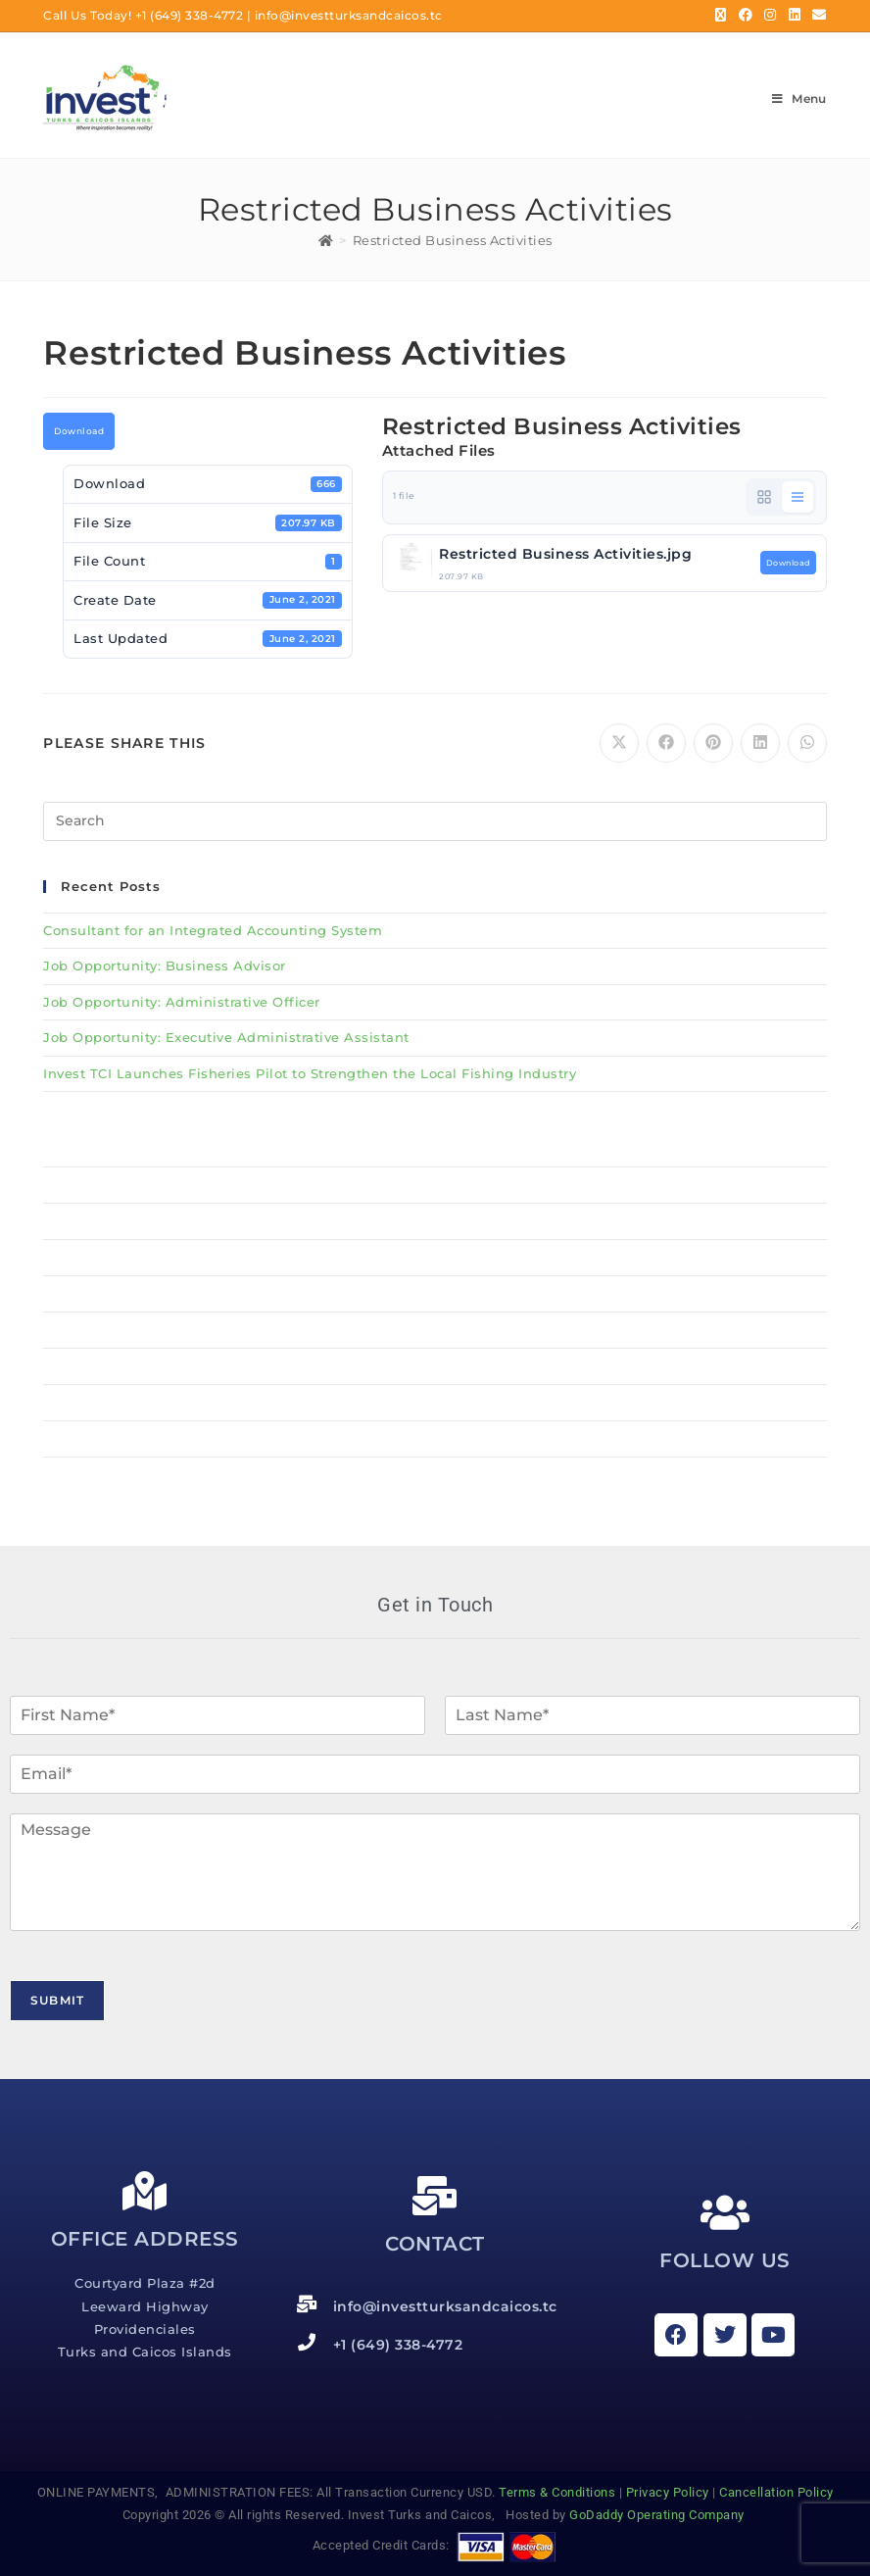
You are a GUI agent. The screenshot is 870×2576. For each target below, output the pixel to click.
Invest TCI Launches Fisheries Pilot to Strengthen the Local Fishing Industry (309, 1073)
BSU (434, 1257)
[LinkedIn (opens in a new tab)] (795, 15)
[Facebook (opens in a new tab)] (746, 15)
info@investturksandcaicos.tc (349, 15)
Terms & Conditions (557, 2492)
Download (79, 431)
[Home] (326, 240)
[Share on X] (619, 743)
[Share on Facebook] (666, 743)
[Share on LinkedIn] (760, 743)
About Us (434, 1294)
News (434, 1402)
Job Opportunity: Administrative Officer (181, 1002)
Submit (57, 2000)
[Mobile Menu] (799, 98)
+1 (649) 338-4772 (189, 15)
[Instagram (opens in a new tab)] (770, 15)
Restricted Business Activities (453, 240)
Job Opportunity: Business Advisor (164, 965)
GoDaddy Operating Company (658, 2514)
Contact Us (81, 1439)
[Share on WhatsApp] (807, 743)
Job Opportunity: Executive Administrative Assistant (226, 1037)
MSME (434, 1221)
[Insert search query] (434, 821)
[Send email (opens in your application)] (816, 15)
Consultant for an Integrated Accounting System (212, 930)
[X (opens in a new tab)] (721, 15)
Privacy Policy (667, 2492)
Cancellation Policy (776, 2492)
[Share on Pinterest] (713, 743)
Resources (79, 1366)
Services (434, 1330)
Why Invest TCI (434, 1185)
